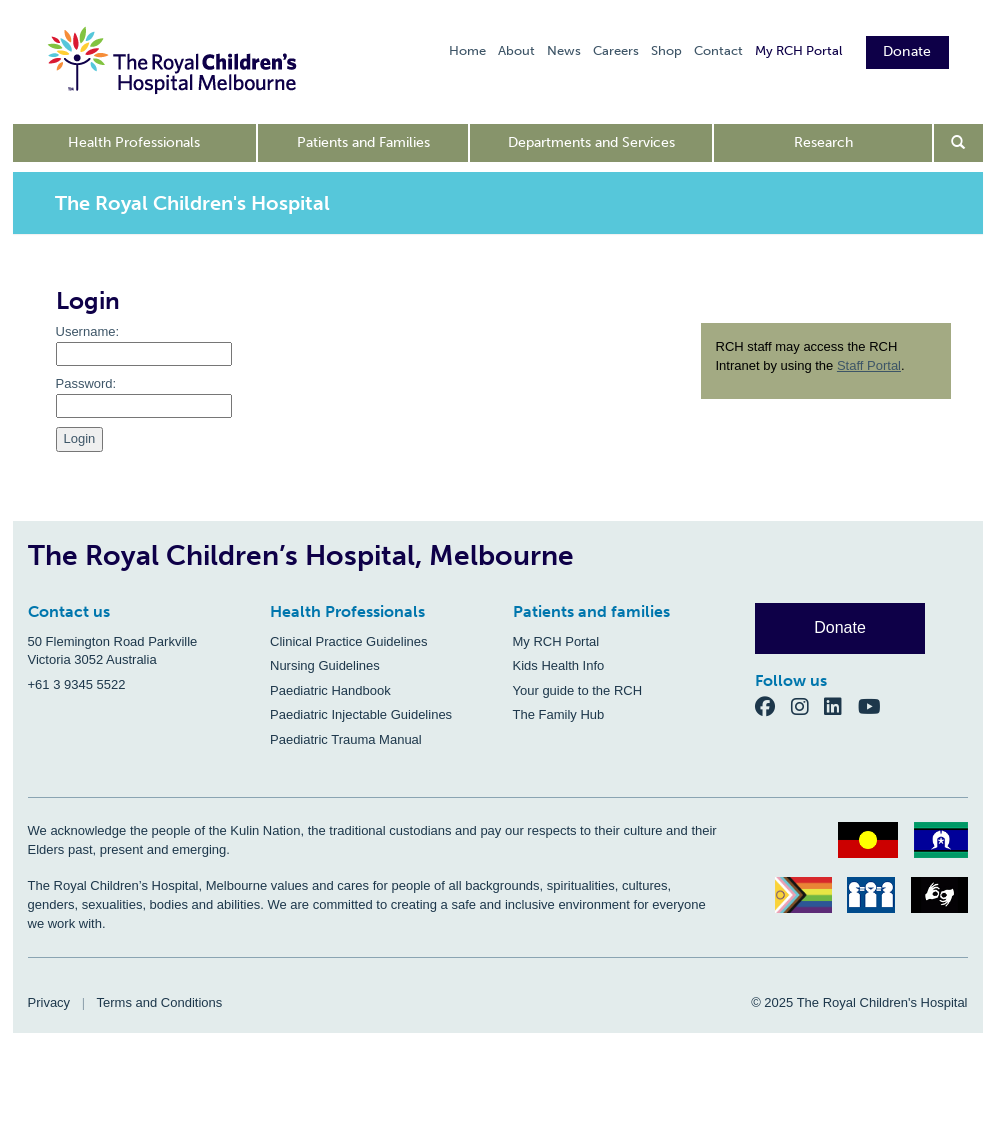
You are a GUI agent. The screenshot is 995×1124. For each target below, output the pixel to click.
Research (823, 142)
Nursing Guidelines (325, 665)
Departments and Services (591, 142)
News (564, 50)
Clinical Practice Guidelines (349, 641)
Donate (907, 51)
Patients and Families (363, 142)
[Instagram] (808, 706)
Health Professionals (134, 142)
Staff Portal (869, 365)
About (516, 50)
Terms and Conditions (160, 1002)
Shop (666, 50)
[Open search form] (958, 143)
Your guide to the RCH (578, 690)
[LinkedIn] (841, 706)
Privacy (49, 1002)
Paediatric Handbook (330, 690)
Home (467, 50)
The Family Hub (559, 714)
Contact (718, 50)
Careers (616, 50)
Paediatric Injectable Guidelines (361, 714)
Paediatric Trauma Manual (346, 739)
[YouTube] (875, 706)
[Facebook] (773, 706)
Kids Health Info (559, 665)
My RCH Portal (798, 50)
